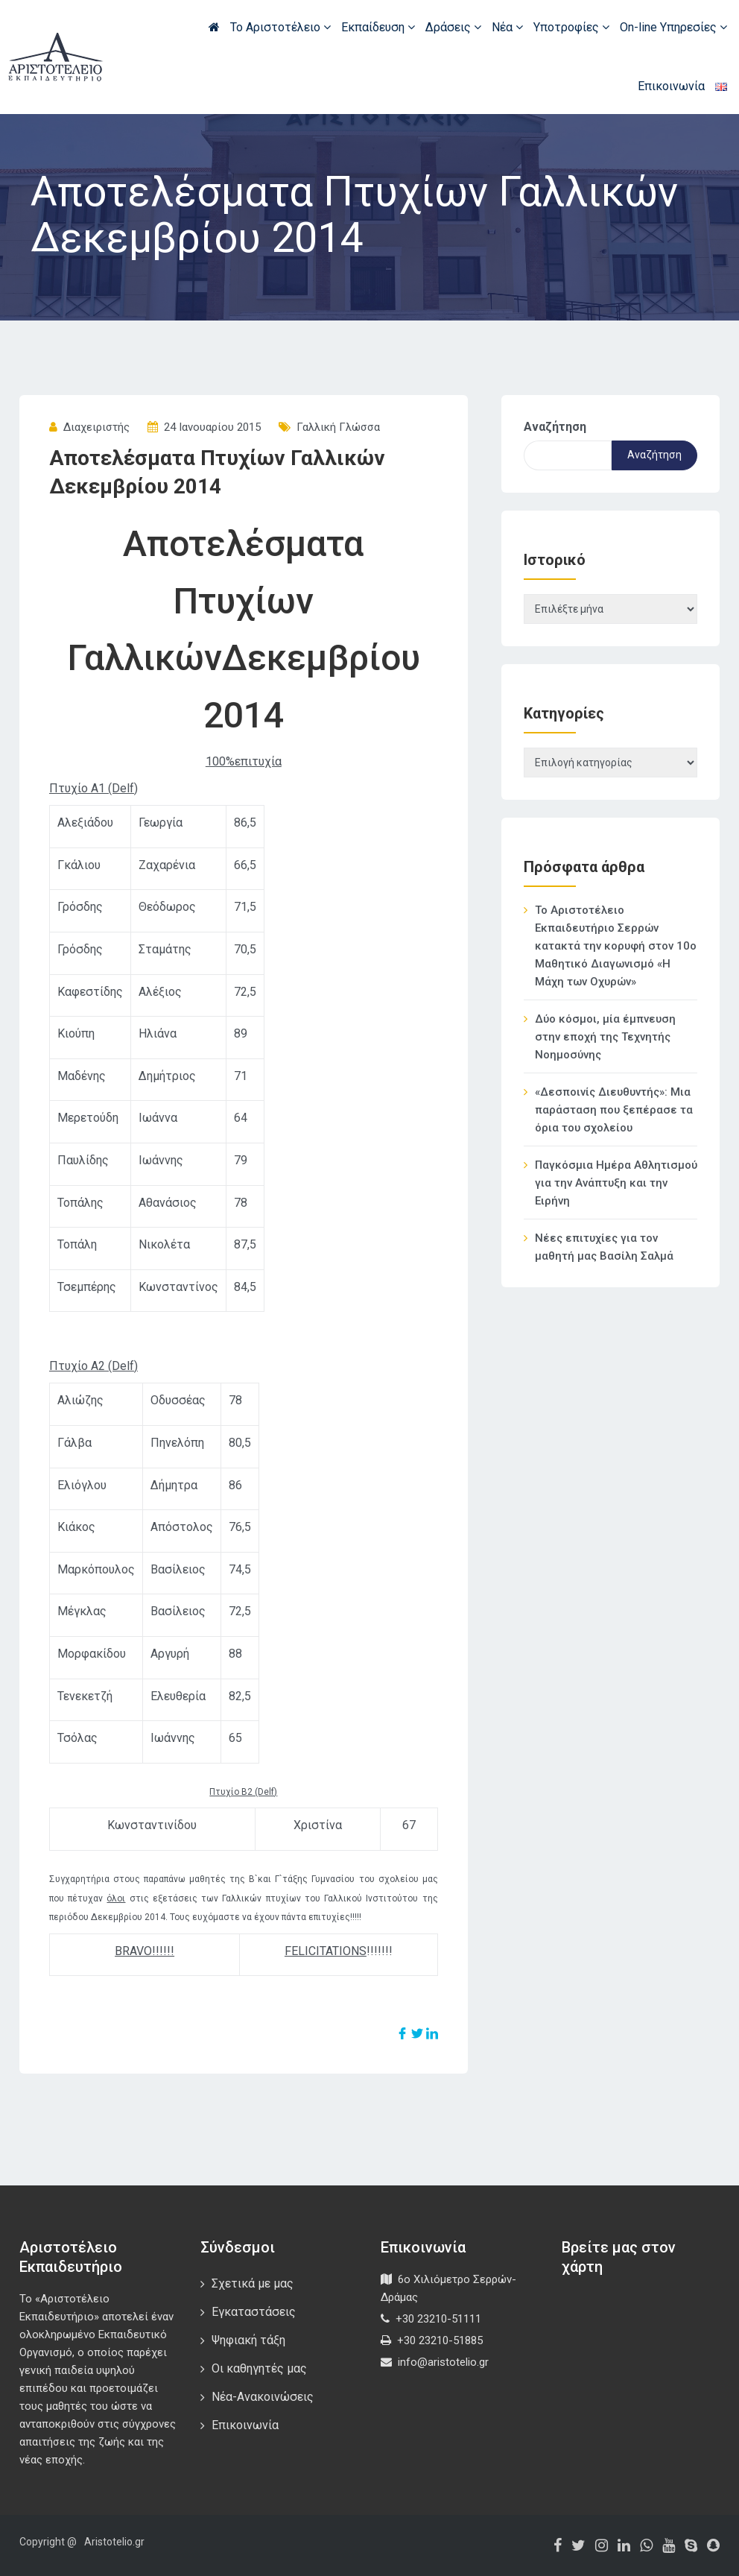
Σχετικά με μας (253, 2283)
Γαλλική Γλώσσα (338, 427)
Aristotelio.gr (114, 2542)
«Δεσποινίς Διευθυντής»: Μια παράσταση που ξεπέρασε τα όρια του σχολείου (614, 1109)
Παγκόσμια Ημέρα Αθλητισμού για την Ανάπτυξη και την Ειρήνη (616, 1183)
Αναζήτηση (555, 427)
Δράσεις (453, 27)
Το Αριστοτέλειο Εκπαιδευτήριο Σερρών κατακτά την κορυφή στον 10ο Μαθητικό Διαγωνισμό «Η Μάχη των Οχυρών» (616, 945)
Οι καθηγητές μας (259, 2368)
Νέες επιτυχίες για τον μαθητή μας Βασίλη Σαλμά (604, 1247)
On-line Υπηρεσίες (673, 27)
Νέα (507, 27)
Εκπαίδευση (378, 27)
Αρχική (214, 27)
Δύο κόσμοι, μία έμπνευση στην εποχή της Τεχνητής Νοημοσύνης (605, 1036)
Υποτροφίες (571, 27)
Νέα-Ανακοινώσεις (263, 2397)
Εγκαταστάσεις (254, 2312)
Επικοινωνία (671, 86)
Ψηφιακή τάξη (248, 2340)
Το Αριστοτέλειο (280, 27)
